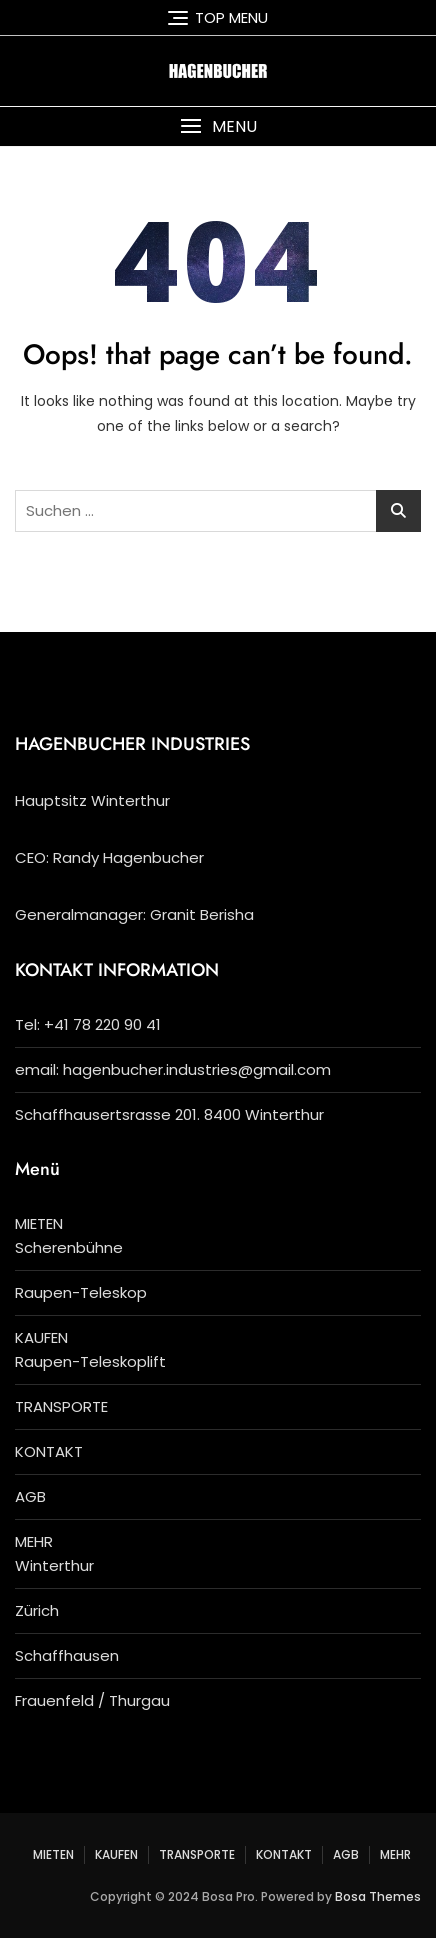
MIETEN (39, 1223)
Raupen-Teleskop (81, 1292)
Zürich (37, 1610)
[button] (218, 126)
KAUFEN (41, 1337)
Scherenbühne (69, 1247)
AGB (30, 1496)
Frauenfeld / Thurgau (92, 1700)
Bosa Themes (378, 1896)
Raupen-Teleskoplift (90, 1361)
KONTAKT (49, 1451)
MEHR (34, 1541)
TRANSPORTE (61, 1406)
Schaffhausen (67, 1655)
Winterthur (54, 1565)
